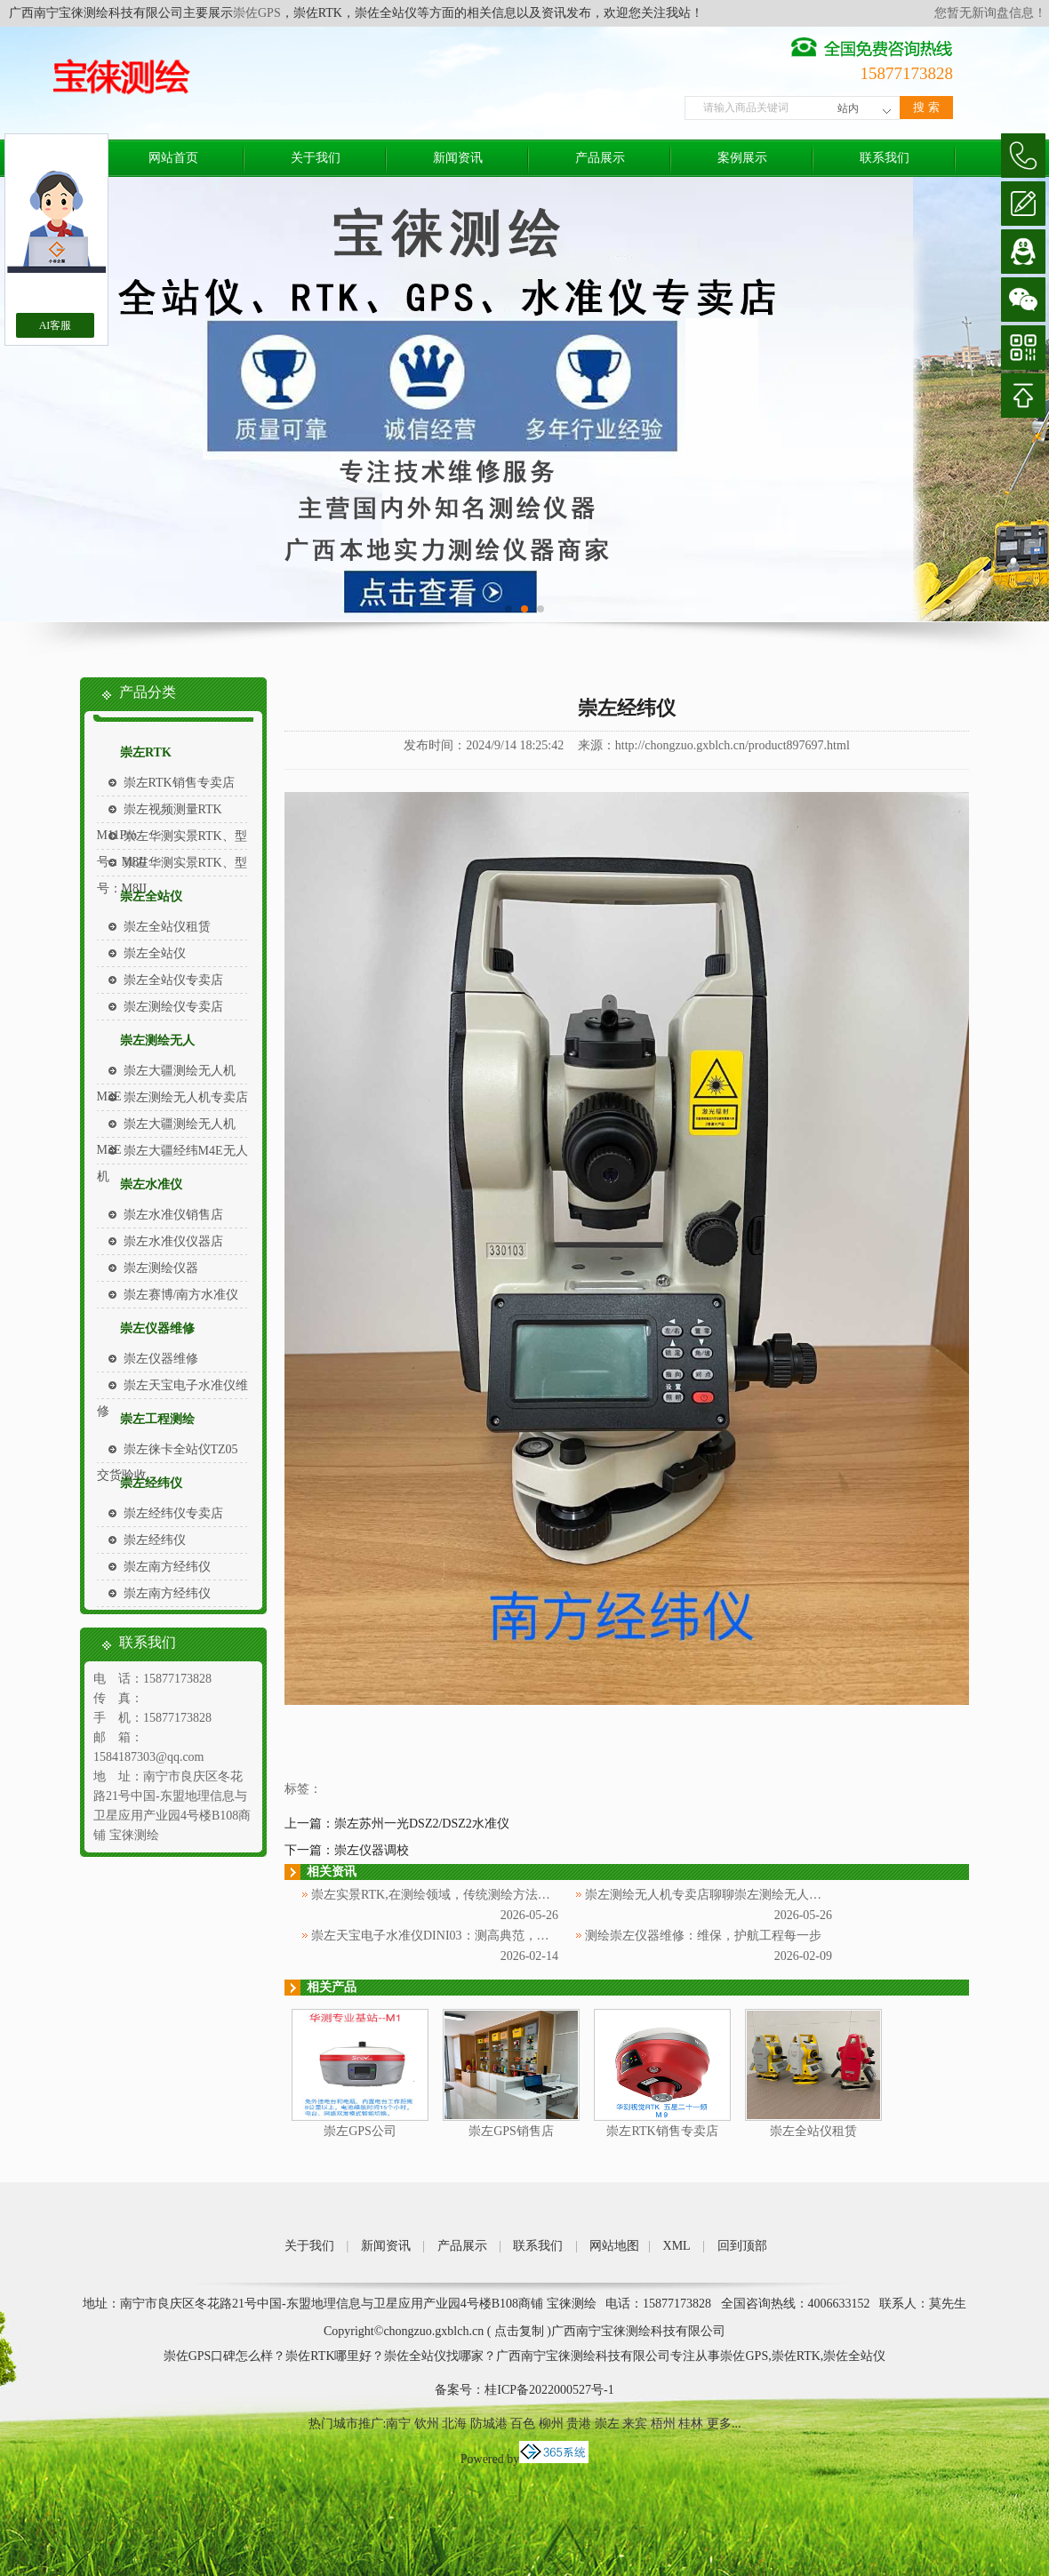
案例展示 (742, 157)
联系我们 (884, 157)
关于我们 (315, 157)
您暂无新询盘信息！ (990, 13)
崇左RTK (146, 752)
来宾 (634, 2423)
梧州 (663, 2423)
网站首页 (173, 157)
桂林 (690, 2423)
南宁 (398, 2423)
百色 (522, 2423)
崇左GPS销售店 (511, 2131)
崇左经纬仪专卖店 (173, 1513)
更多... (724, 2423)
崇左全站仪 (151, 896)
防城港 (489, 2423)
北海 (454, 2423)
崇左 (607, 2423)
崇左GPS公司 (360, 2131)
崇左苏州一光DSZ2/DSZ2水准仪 (421, 1823)
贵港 (578, 2423)
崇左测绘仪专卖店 (173, 1006)
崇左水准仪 (151, 1184)
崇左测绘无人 (157, 1040)
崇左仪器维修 (157, 1328)
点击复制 (519, 2331)
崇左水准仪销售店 (173, 1214)
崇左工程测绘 (157, 1419)
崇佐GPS (257, 13)
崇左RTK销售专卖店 (179, 782)
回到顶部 (742, 2245)
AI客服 (55, 325)
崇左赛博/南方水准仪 (181, 1294)
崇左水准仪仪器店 (173, 1241)
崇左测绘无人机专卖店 (186, 1097)
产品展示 (600, 157)
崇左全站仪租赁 (167, 926)
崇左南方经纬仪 (167, 1566)
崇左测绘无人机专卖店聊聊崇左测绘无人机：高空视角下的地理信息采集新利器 (803, 1894)
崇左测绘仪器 (161, 1268)
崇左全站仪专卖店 (173, 980)
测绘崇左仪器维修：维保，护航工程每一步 (703, 1935)
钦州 (426, 2423)
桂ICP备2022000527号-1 (548, 2389)
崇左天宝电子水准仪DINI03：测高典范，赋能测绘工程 (461, 1935)
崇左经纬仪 (151, 1483)
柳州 (551, 2423)
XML (677, 2245)
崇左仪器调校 (371, 1850)
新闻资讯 (458, 157)
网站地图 (614, 2245)
